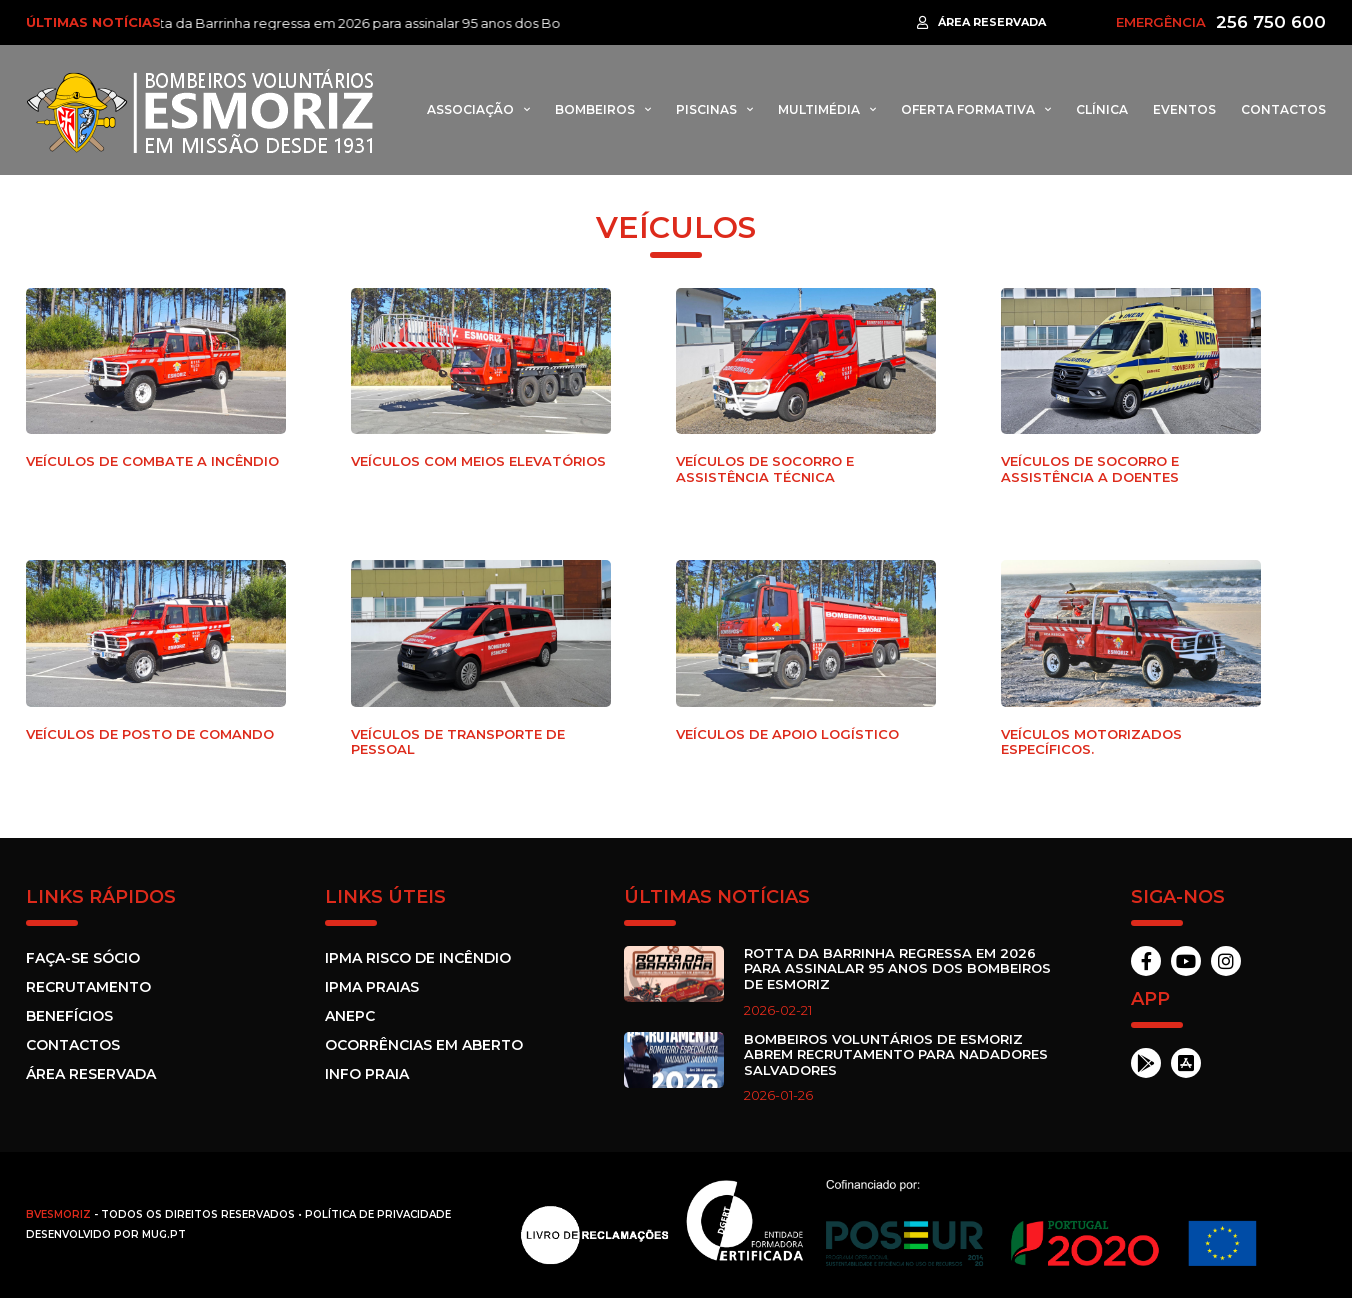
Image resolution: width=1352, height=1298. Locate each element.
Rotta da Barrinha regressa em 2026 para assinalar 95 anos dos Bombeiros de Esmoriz (424, 23)
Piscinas (706, 109)
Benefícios (69, 1016)
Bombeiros (595, 109)
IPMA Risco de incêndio (418, 958)
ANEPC (350, 1016)
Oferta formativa (968, 109)
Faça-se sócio (83, 958)
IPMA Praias (372, 987)
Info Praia (367, 1074)
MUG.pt (164, 1234)
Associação (470, 109)
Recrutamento (88, 987)
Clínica (1102, 109)
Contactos (1283, 109)
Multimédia (819, 109)
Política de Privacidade (378, 1214)
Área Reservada (91, 1074)
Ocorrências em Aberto (424, 1045)
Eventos (1184, 109)
